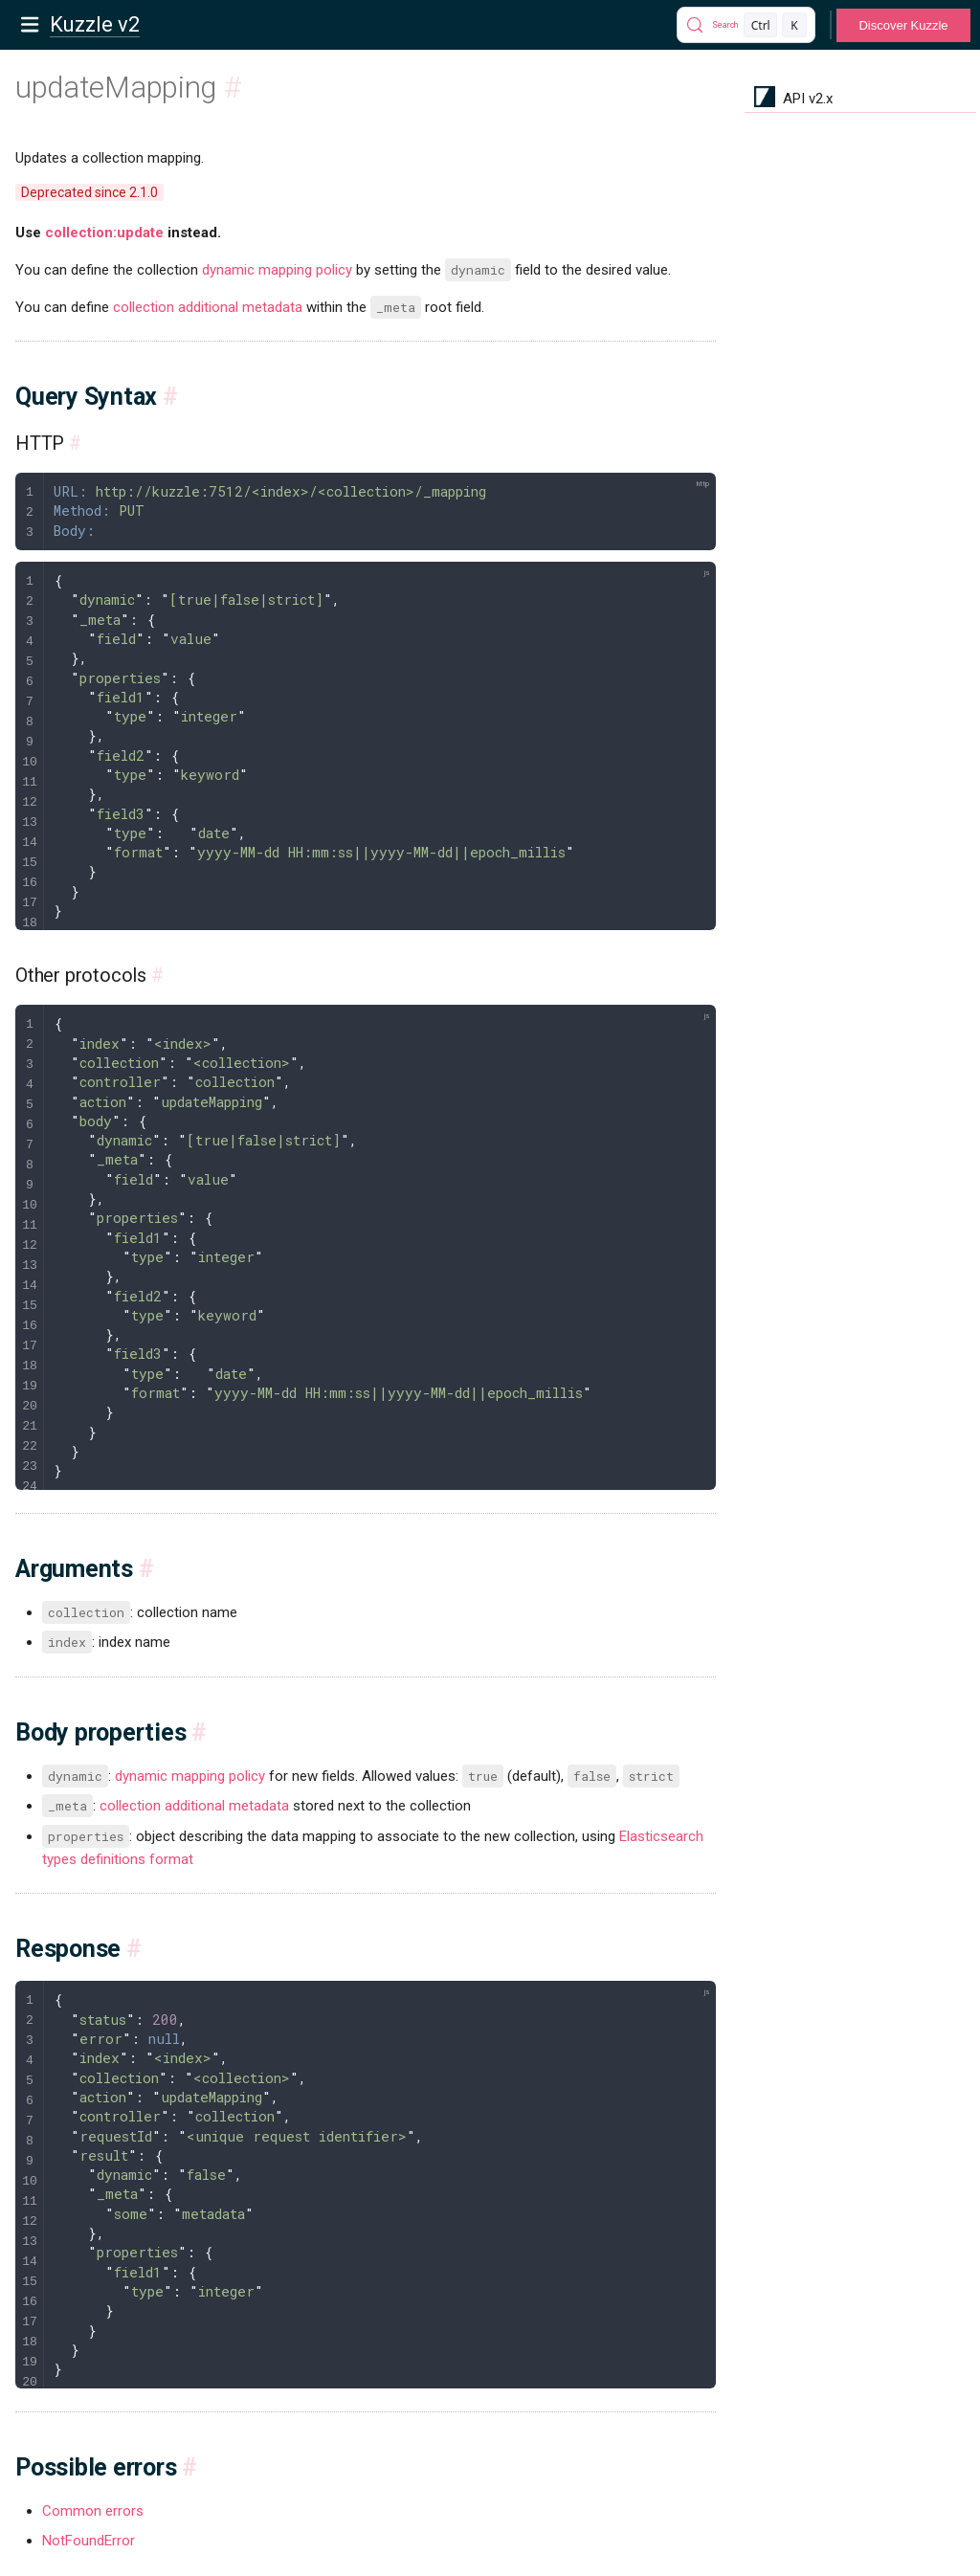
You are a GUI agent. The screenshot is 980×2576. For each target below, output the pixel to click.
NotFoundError (88, 2540)
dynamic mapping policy (277, 269)
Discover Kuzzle (902, 25)
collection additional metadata (207, 307)
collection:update (104, 232)
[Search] (746, 25)
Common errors (93, 2511)
